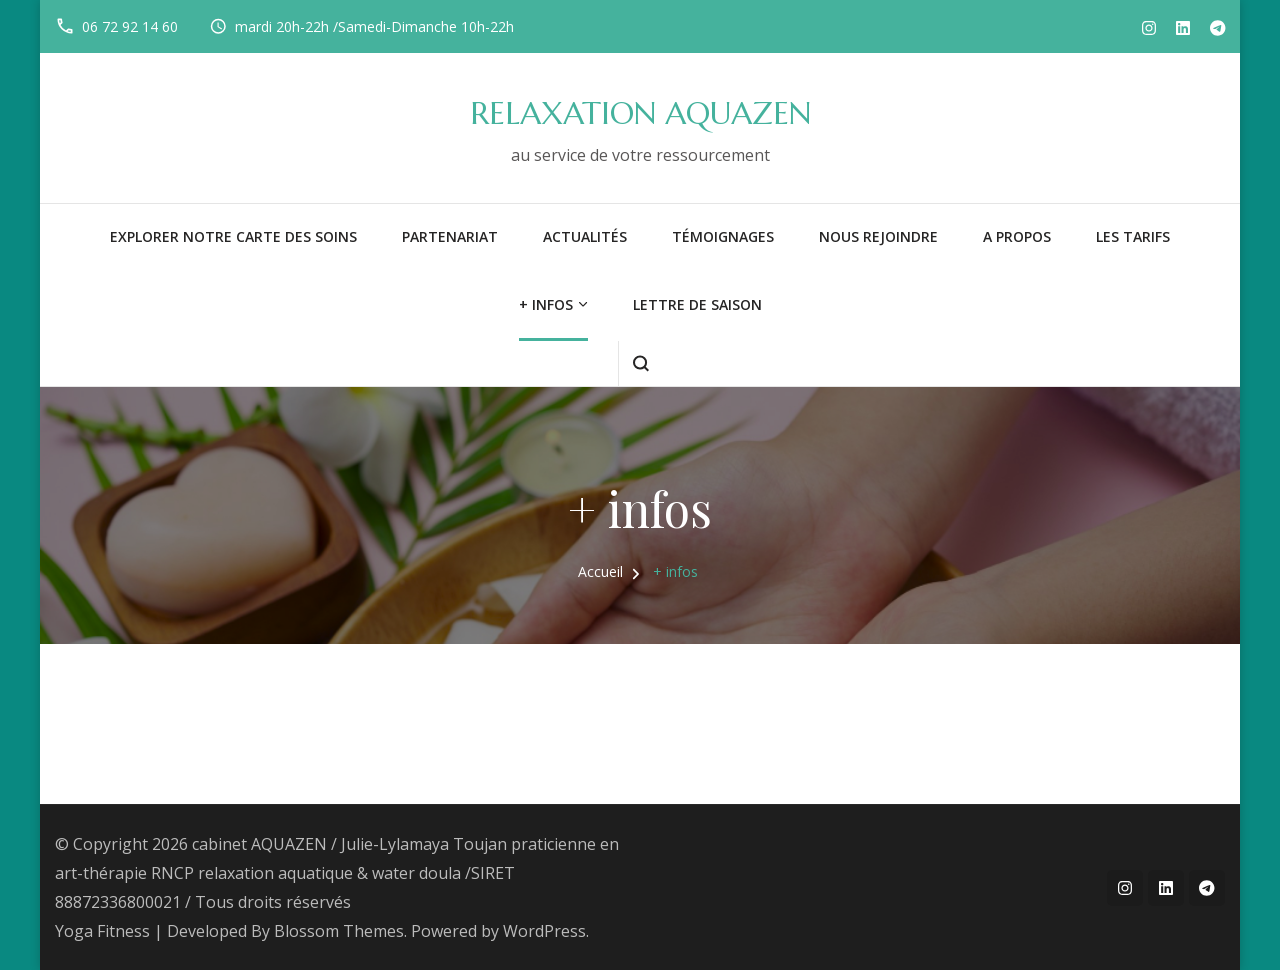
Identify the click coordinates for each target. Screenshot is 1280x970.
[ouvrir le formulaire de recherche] (640, 363)
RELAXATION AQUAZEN (640, 113)
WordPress (544, 931)
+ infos (546, 304)
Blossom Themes (339, 931)
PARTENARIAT (450, 236)
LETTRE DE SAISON (697, 304)
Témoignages (723, 236)
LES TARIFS (1133, 236)
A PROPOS (1017, 236)
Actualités (585, 236)
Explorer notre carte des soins (233, 236)
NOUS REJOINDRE (878, 236)
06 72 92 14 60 (130, 26)
